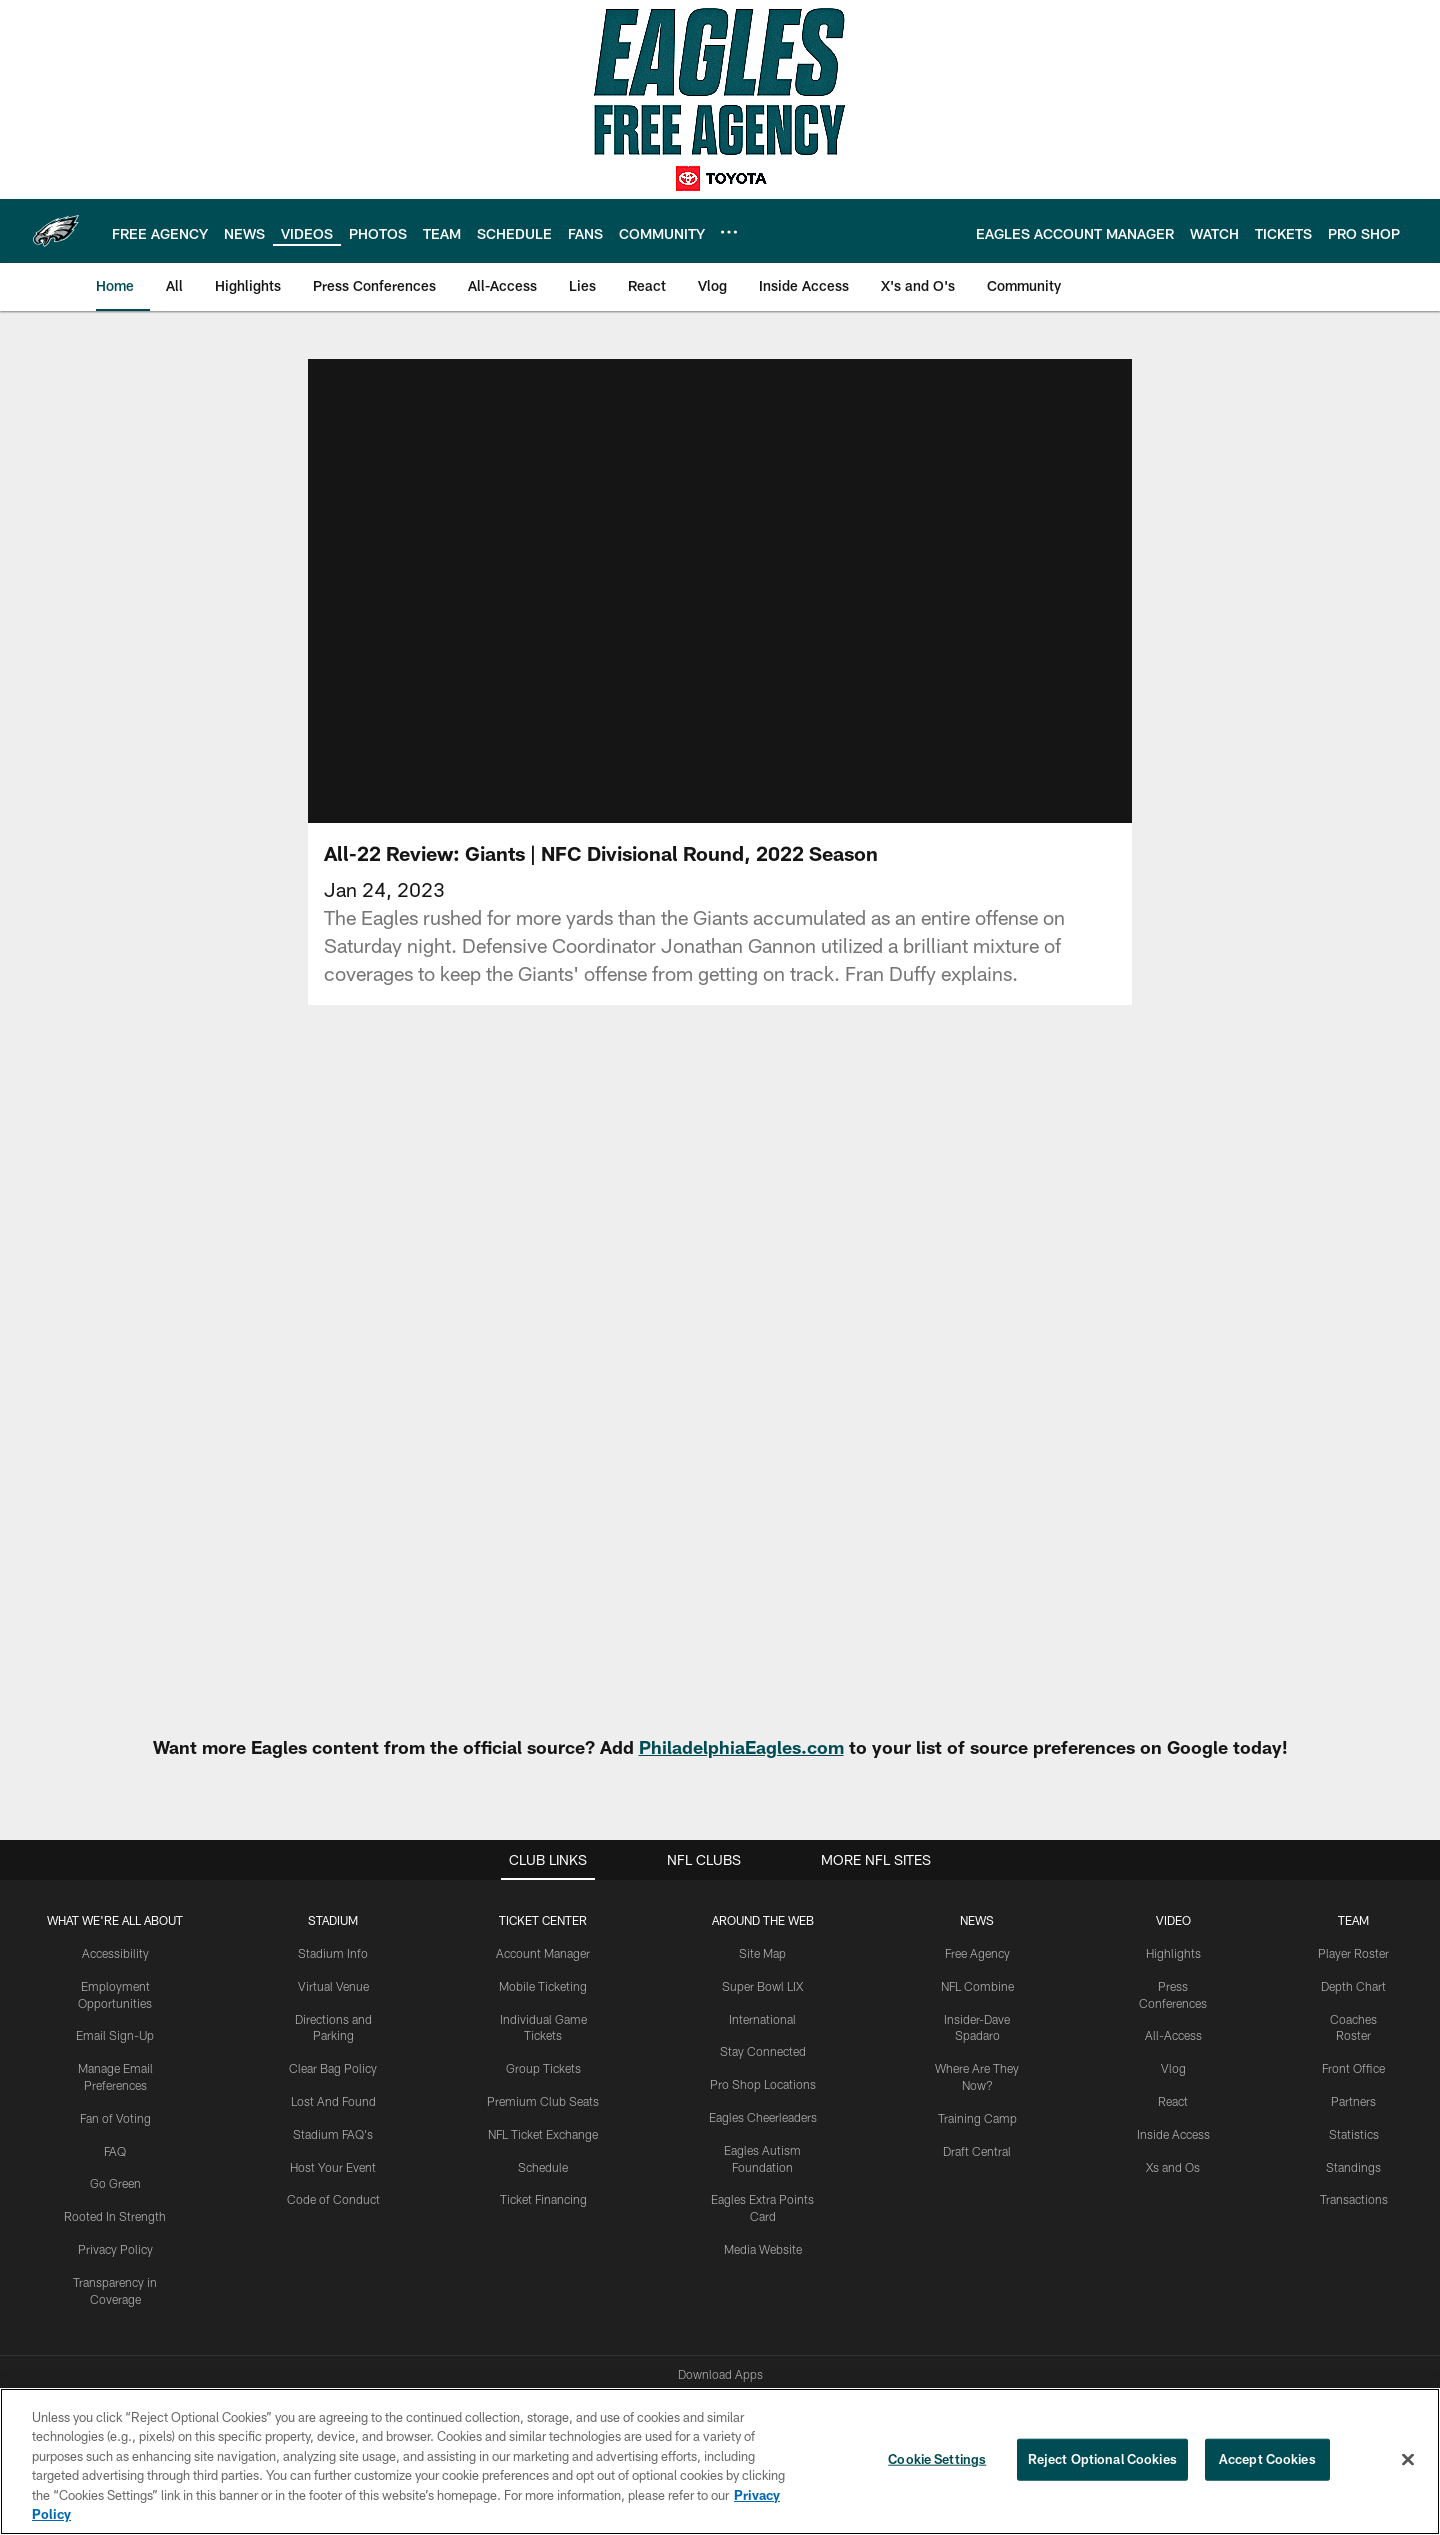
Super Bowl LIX (762, 1986)
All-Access (1173, 2035)
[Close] (1408, 2460)
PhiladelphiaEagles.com (741, 1747)
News (977, 1920)
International (762, 2019)
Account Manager (543, 1953)
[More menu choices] (729, 232)
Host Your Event (333, 2167)
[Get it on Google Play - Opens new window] (785, 2285)
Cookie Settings (937, 2459)
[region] (720, 2461)
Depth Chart (1353, 1986)
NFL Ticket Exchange (543, 2134)
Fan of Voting (115, 2118)
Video (1173, 1920)
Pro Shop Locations (763, 2084)
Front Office (1353, 2068)
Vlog (1173, 2068)
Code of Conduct (333, 2199)
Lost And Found (333, 2101)
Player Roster (1353, 1953)
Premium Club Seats (543, 2101)
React (1173, 2101)
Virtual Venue (333, 1986)
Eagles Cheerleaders (763, 2117)
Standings (1353, 2167)
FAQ (115, 2151)
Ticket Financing (543, 2199)
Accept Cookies (1267, 2459)
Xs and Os (1173, 2167)
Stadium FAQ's (333, 2134)
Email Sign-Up (115, 2035)
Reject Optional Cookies (1102, 2459)
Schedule (543, 2167)
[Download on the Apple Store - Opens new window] (648, 2278)
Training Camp (977, 2118)
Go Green (115, 2183)
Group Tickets (543, 2068)
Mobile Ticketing (543, 1986)
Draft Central (977, 2151)
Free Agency (977, 1953)
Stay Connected (763, 2051)
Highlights (1173, 1953)
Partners (1353, 2101)
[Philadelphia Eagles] (720, 2368)
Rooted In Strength (115, 2216)
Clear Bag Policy (333, 2068)
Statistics (1354, 2134)
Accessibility (115, 1953)
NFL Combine (977, 1986)
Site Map (762, 1953)
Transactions (1354, 2199)
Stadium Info (333, 1953)
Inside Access (1173, 2134)
